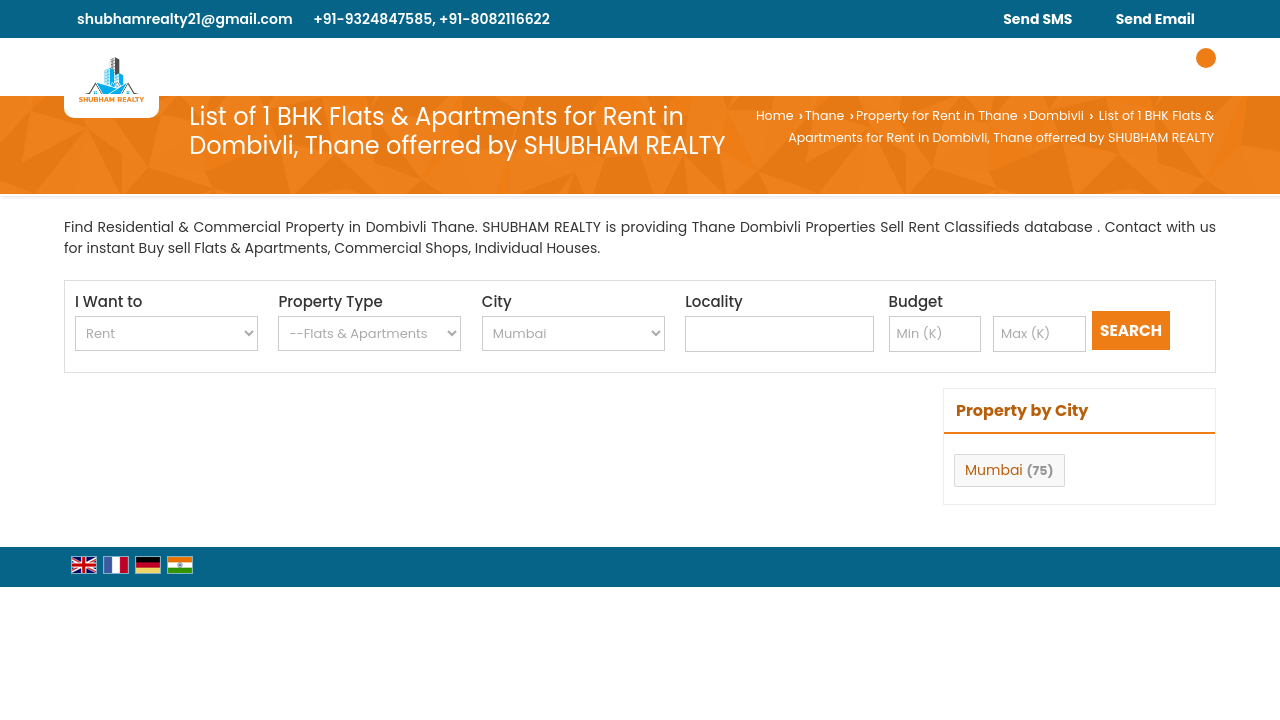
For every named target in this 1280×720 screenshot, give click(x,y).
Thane (824, 115)
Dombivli (1056, 115)
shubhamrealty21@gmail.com (185, 19)
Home (775, 115)
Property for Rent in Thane (937, 115)
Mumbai (994, 470)
